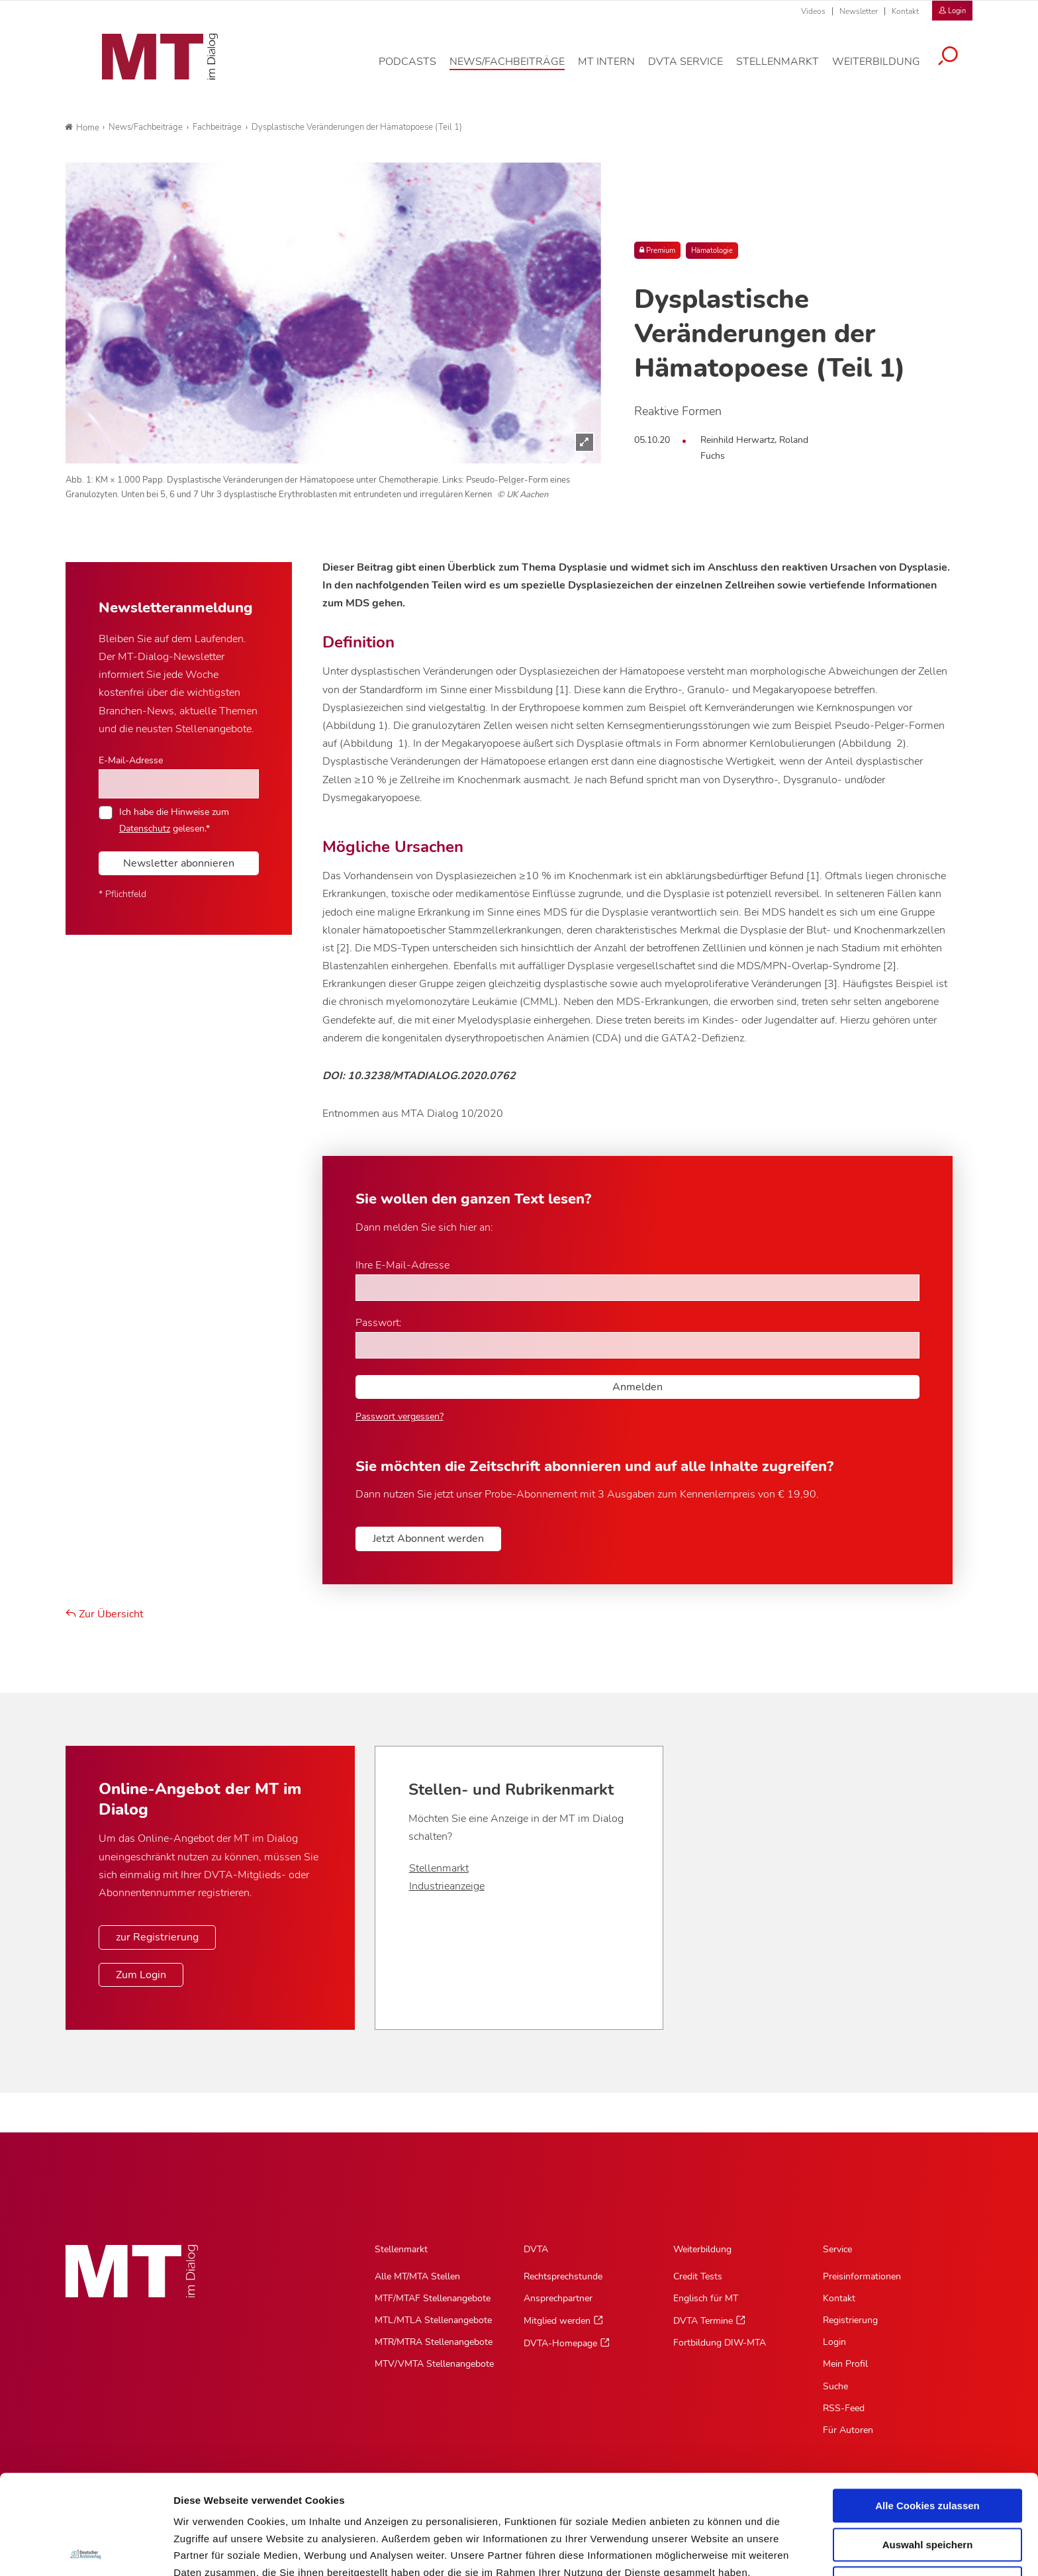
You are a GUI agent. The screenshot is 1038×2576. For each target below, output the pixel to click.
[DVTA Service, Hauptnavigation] (695, 69)
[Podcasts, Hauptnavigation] (417, 69)
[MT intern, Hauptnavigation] (616, 69)
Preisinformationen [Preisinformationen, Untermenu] (862, 2276)
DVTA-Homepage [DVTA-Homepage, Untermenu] (560, 2343)
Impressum (274, 2506)
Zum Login (141, 1975)
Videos (813, 11)
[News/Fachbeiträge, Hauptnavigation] (517, 69)
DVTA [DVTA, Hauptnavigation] (536, 2249)
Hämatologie (712, 251)
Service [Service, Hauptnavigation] (837, 2249)
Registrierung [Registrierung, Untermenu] (850, 2320)
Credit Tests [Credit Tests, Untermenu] (697, 2276)
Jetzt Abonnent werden (428, 1538)
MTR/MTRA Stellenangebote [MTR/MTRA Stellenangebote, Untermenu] (434, 2342)
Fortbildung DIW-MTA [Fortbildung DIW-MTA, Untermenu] (719, 2342)
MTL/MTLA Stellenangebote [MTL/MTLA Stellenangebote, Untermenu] (433, 2320)
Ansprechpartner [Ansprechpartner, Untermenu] (558, 2298)
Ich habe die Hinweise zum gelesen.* (174, 819)
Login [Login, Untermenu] (834, 2342)
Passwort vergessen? (399, 1416)
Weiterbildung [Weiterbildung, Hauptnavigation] (702, 2249)
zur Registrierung (157, 1937)
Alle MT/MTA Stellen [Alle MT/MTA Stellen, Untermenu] (417, 2276)
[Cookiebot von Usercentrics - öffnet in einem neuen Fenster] (86, 2550)
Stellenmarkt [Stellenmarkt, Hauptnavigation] (401, 2249)
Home (82, 128)
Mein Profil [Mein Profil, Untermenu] (845, 2364)
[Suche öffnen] (957, 64)
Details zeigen (704, 2549)
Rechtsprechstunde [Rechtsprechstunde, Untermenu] (563, 2276)
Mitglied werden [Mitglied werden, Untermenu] (557, 2320)
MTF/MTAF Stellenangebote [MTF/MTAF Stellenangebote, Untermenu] (433, 2298)
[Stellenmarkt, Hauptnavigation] (787, 69)
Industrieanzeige (447, 1886)
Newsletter (858, 11)
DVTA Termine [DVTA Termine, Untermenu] (703, 2320)
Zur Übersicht (105, 1614)
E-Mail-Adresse (131, 760)
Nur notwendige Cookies (927, 2483)
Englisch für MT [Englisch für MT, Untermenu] (705, 2298)
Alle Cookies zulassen (927, 2406)
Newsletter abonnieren (178, 863)
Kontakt (905, 11)
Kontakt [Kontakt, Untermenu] (839, 2298)
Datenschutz (204, 2506)
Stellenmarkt (439, 1868)
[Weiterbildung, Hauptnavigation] (886, 69)
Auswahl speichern (927, 2445)
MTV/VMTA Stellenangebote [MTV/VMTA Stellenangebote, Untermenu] (434, 2364)
